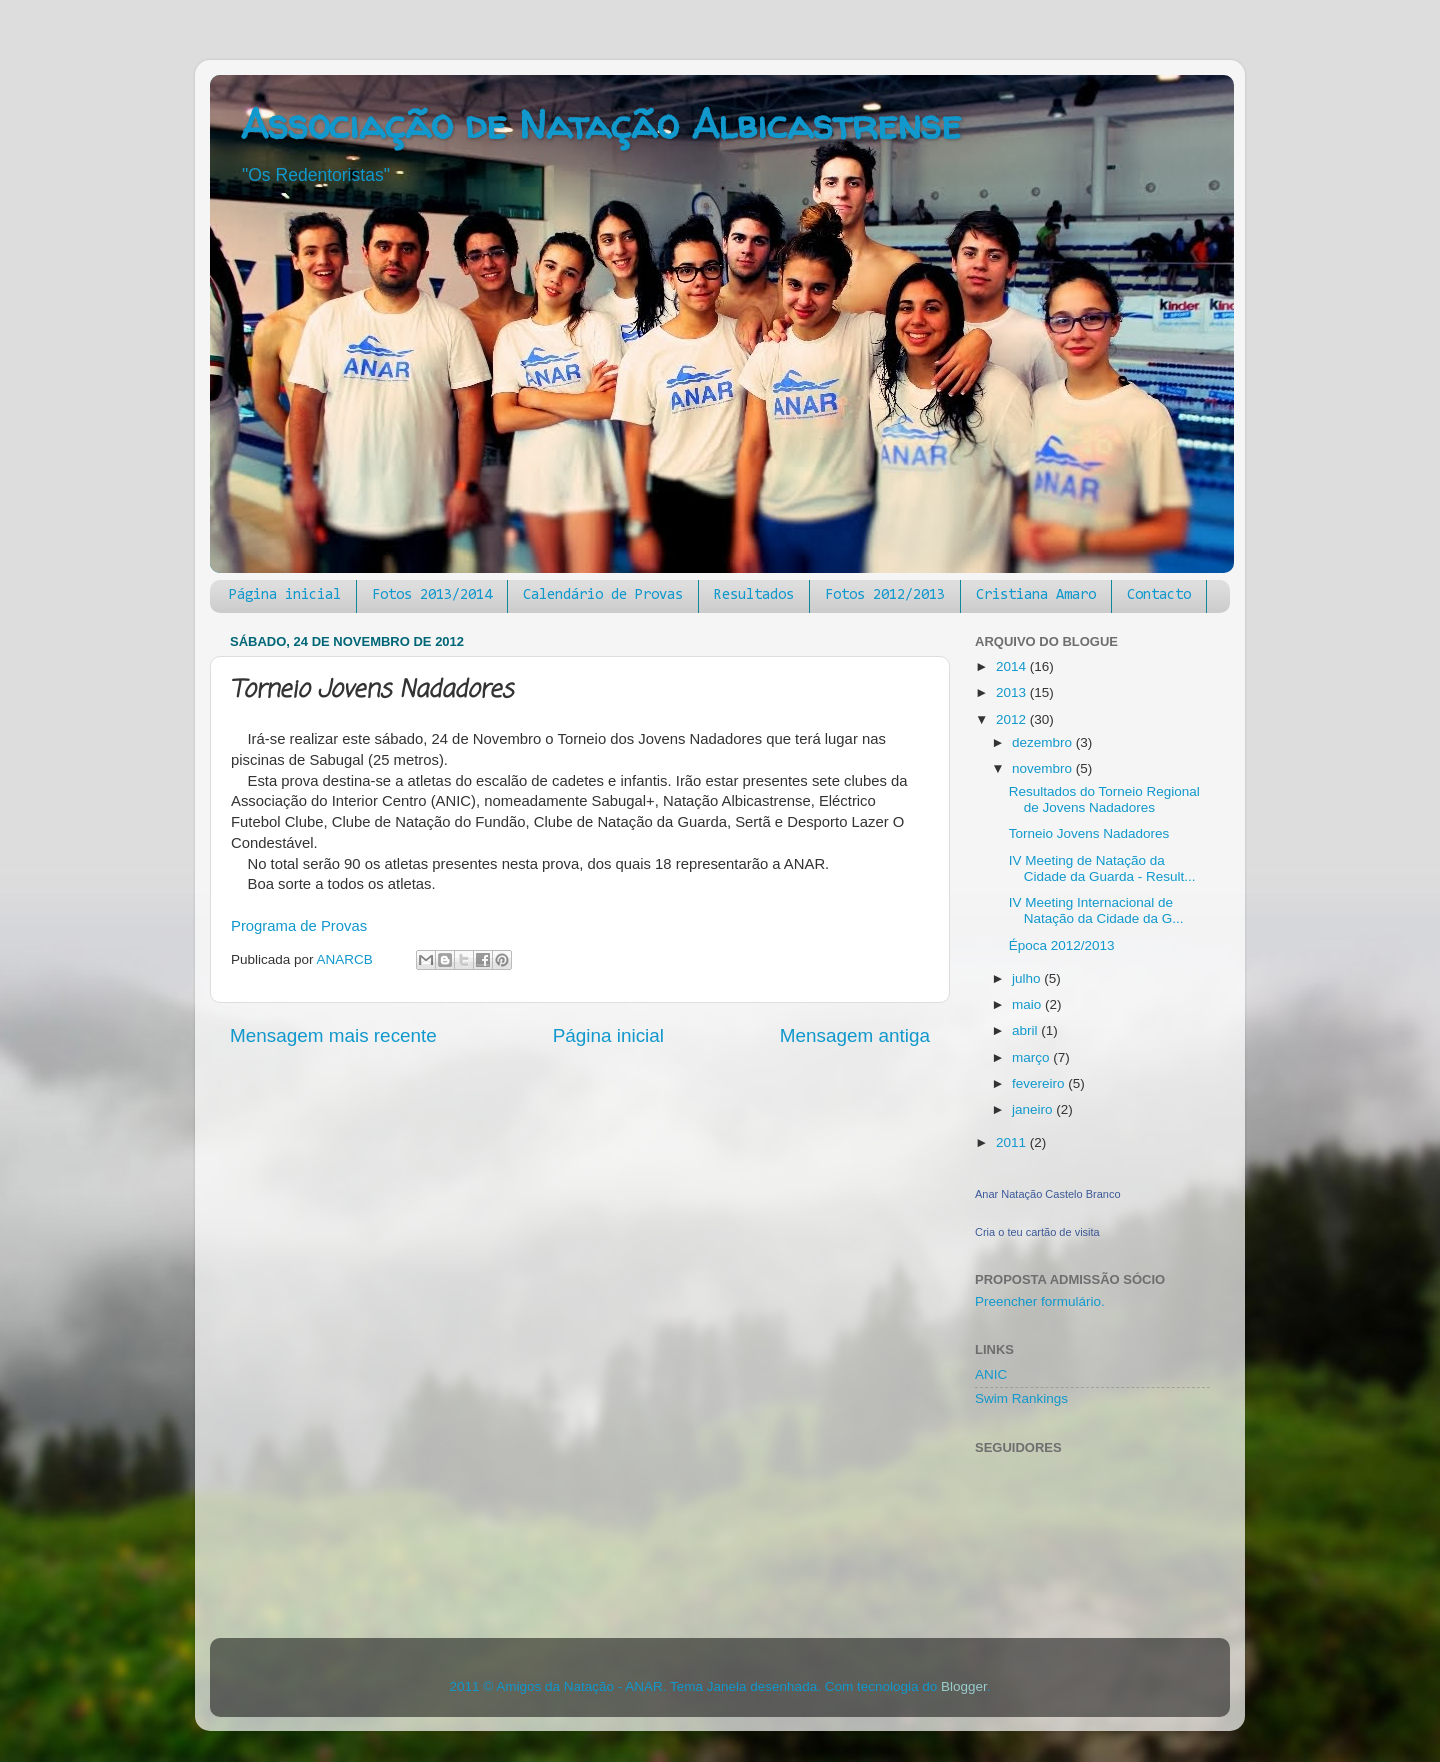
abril (1026, 1030)
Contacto (1159, 595)
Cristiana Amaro (1036, 595)
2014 (1013, 666)
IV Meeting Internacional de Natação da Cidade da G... (1096, 910)
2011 (1013, 1142)
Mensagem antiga (855, 1035)
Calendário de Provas (603, 595)
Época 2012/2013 (1062, 945)
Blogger (964, 1686)
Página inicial (285, 595)
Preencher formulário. (1040, 1301)
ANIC (991, 1374)
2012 (1013, 719)
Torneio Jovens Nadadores (1089, 833)
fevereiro (1040, 1083)
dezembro (1044, 742)
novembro (1044, 768)
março (1032, 1057)
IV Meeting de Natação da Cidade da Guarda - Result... (1102, 868)
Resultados (754, 595)
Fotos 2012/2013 (885, 595)
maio (1028, 1004)
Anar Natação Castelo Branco (1048, 1194)
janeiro (1034, 1109)
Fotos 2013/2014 (432, 595)
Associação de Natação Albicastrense (600, 124)
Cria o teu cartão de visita (1037, 1232)
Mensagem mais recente (333, 1035)
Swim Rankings (1021, 1398)
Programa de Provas (299, 926)
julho (1028, 978)
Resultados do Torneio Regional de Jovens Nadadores (1104, 799)
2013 (1013, 692)
